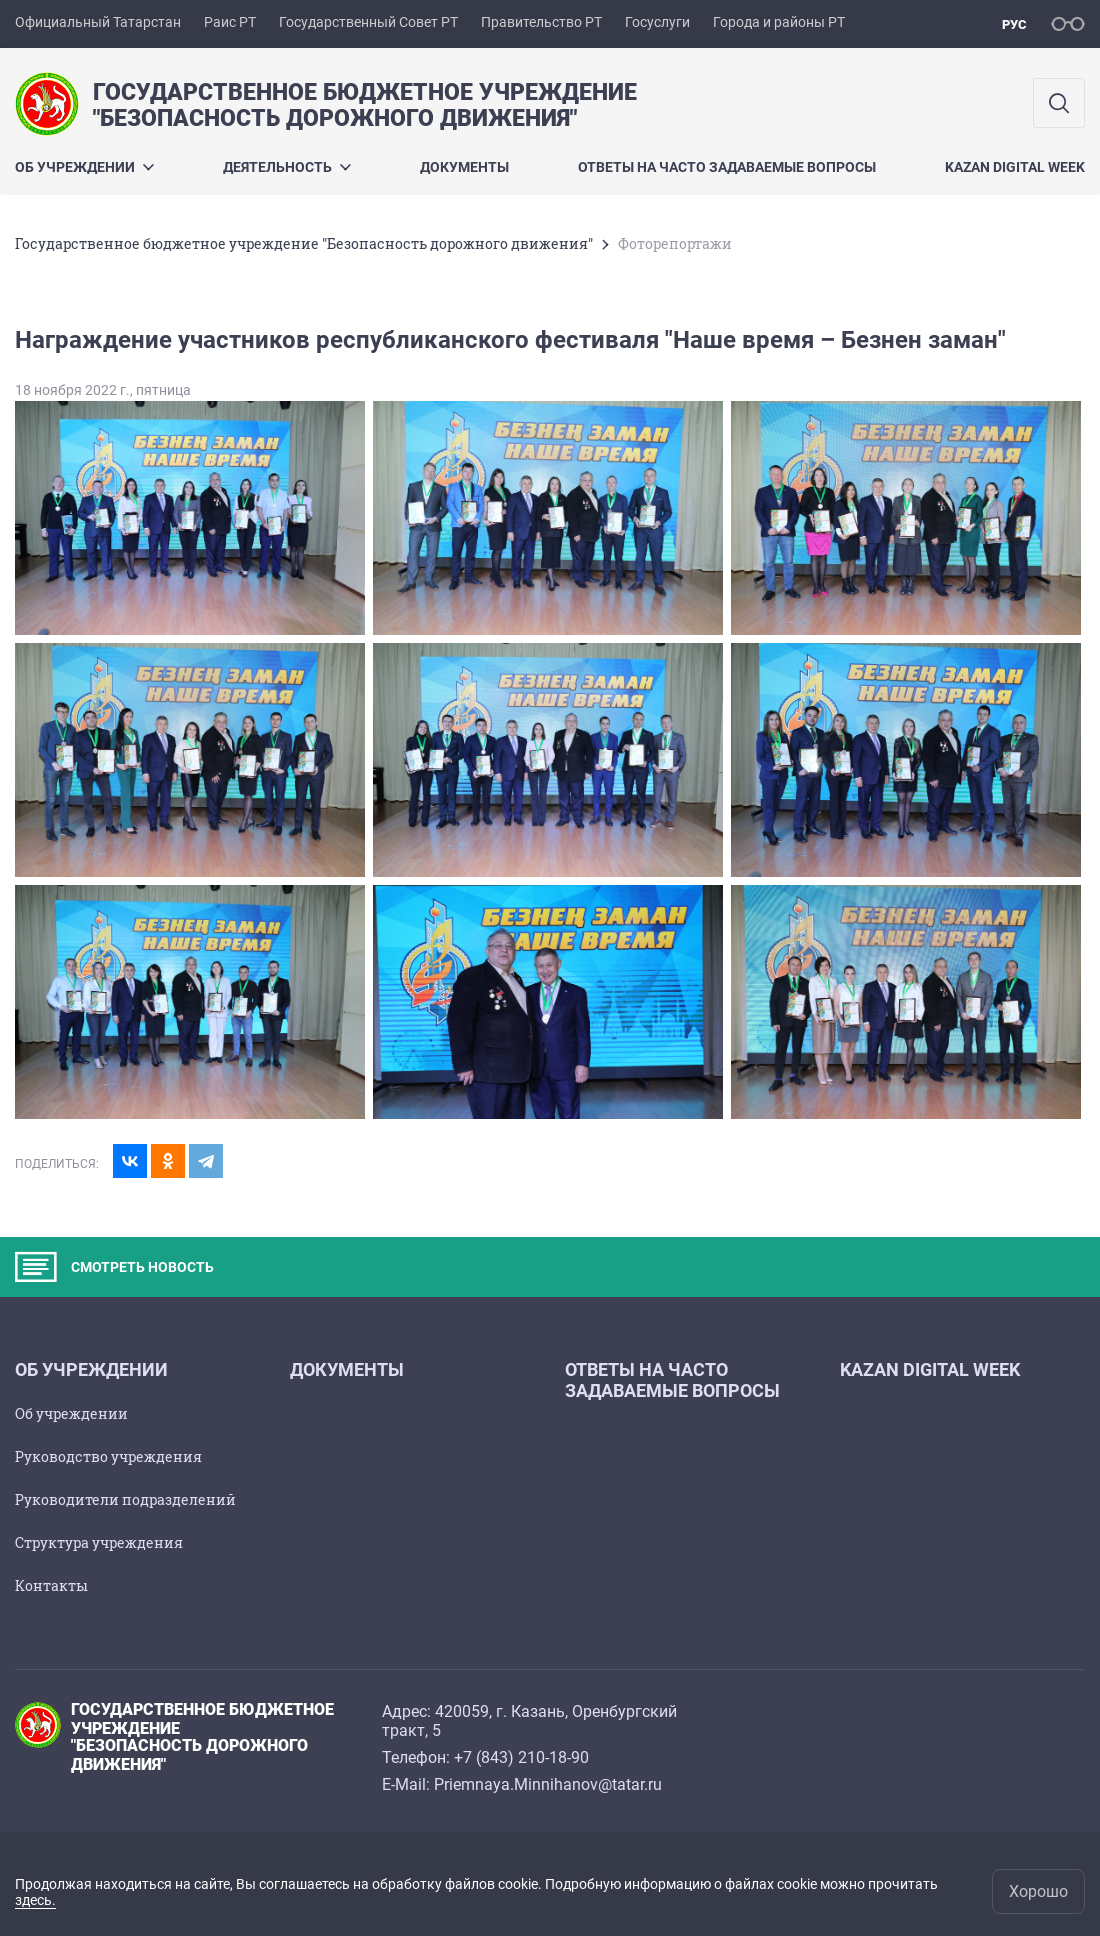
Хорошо (1038, 1891)
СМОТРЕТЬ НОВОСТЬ (114, 1267)
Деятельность (287, 167)
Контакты (51, 1585)
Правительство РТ (541, 22)
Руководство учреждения (108, 1456)
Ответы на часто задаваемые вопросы (727, 167)
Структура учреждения (99, 1542)
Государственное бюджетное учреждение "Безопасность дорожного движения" (304, 243)
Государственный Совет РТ (368, 22)
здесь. (35, 1900)
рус (1014, 24)
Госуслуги (657, 22)
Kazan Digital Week (1015, 167)
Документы (464, 167)
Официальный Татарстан (98, 22)
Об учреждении (84, 167)
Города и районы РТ (779, 22)
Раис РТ (230, 22)
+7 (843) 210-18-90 (521, 1757)
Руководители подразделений (125, 1499)
